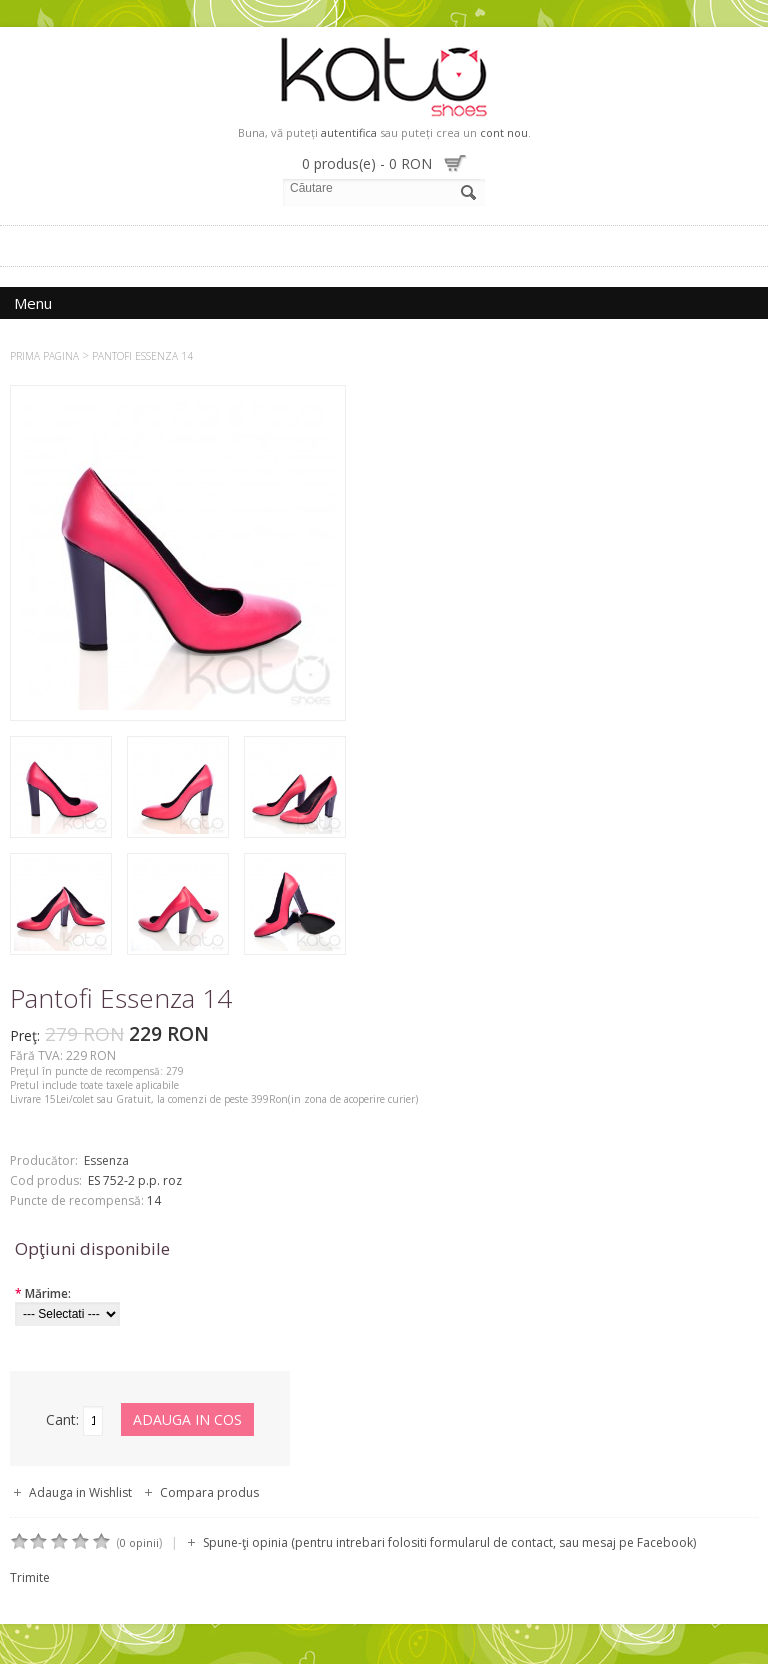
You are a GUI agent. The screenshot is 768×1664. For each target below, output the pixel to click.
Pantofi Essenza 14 (142, 356)
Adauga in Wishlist (80, 1492)
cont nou (504, 132)
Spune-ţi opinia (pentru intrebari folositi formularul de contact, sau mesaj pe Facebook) (449, 1542)
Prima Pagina (44, 356)
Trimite (30, 1577)
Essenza (106, 1160)
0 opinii (139, 1542)
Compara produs (209, 1492)
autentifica (349, 132)
